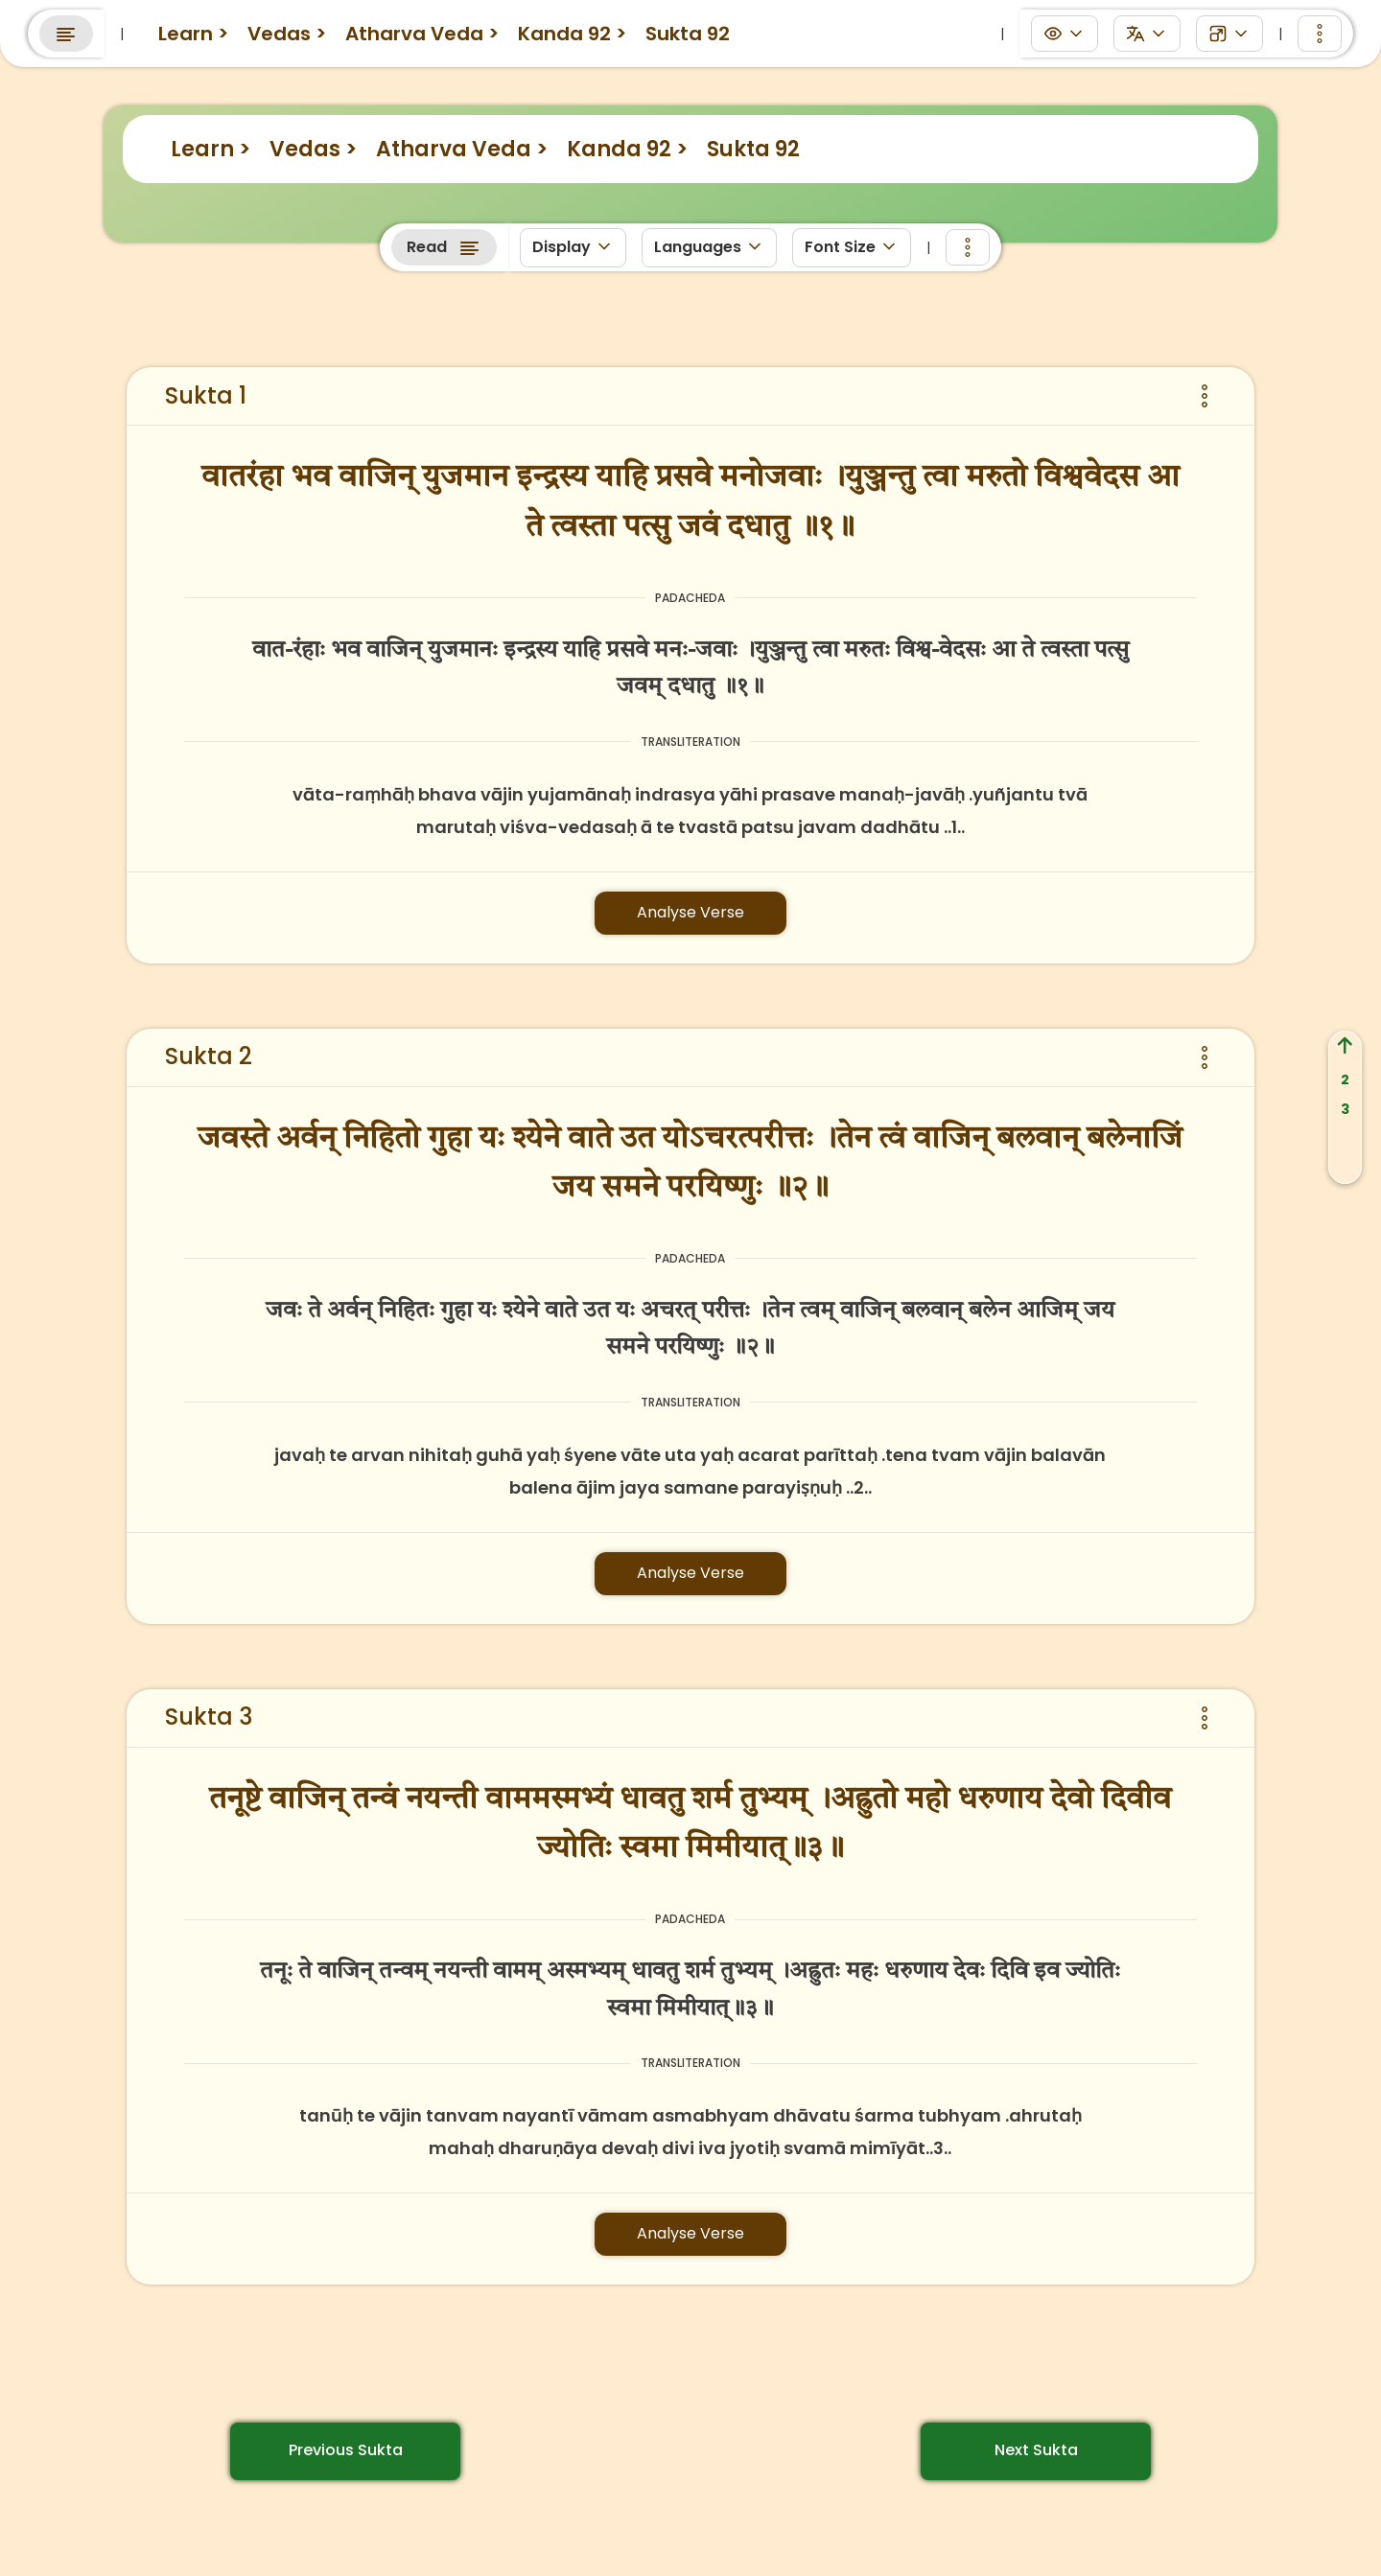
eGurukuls (426, 26)
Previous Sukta (346, 2450)
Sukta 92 (753, 149)
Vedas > (313, 149)
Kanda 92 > (627, 149)
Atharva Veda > (462, 149)
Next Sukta (1036, 2450)
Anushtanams (783, 26)
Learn (328, 26)
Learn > (210, 149)
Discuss (533, 26)
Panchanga (645, 26)
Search (1162, 28)
